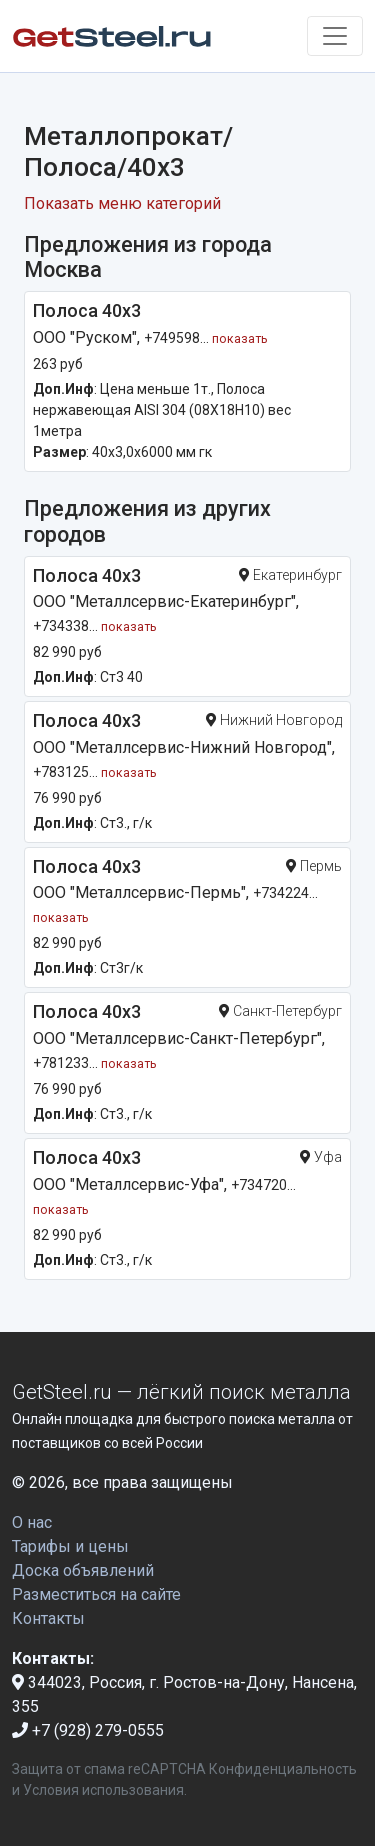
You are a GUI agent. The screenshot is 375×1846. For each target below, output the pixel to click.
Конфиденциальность (283, 1769)
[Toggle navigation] (335, 36)
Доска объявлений (83, 1570)
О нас (32, 1522)
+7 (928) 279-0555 (88, 1730)
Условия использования (103, 1790)
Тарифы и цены (70, 1546)
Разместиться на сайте (96, 1594)
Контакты (48, 1618)
